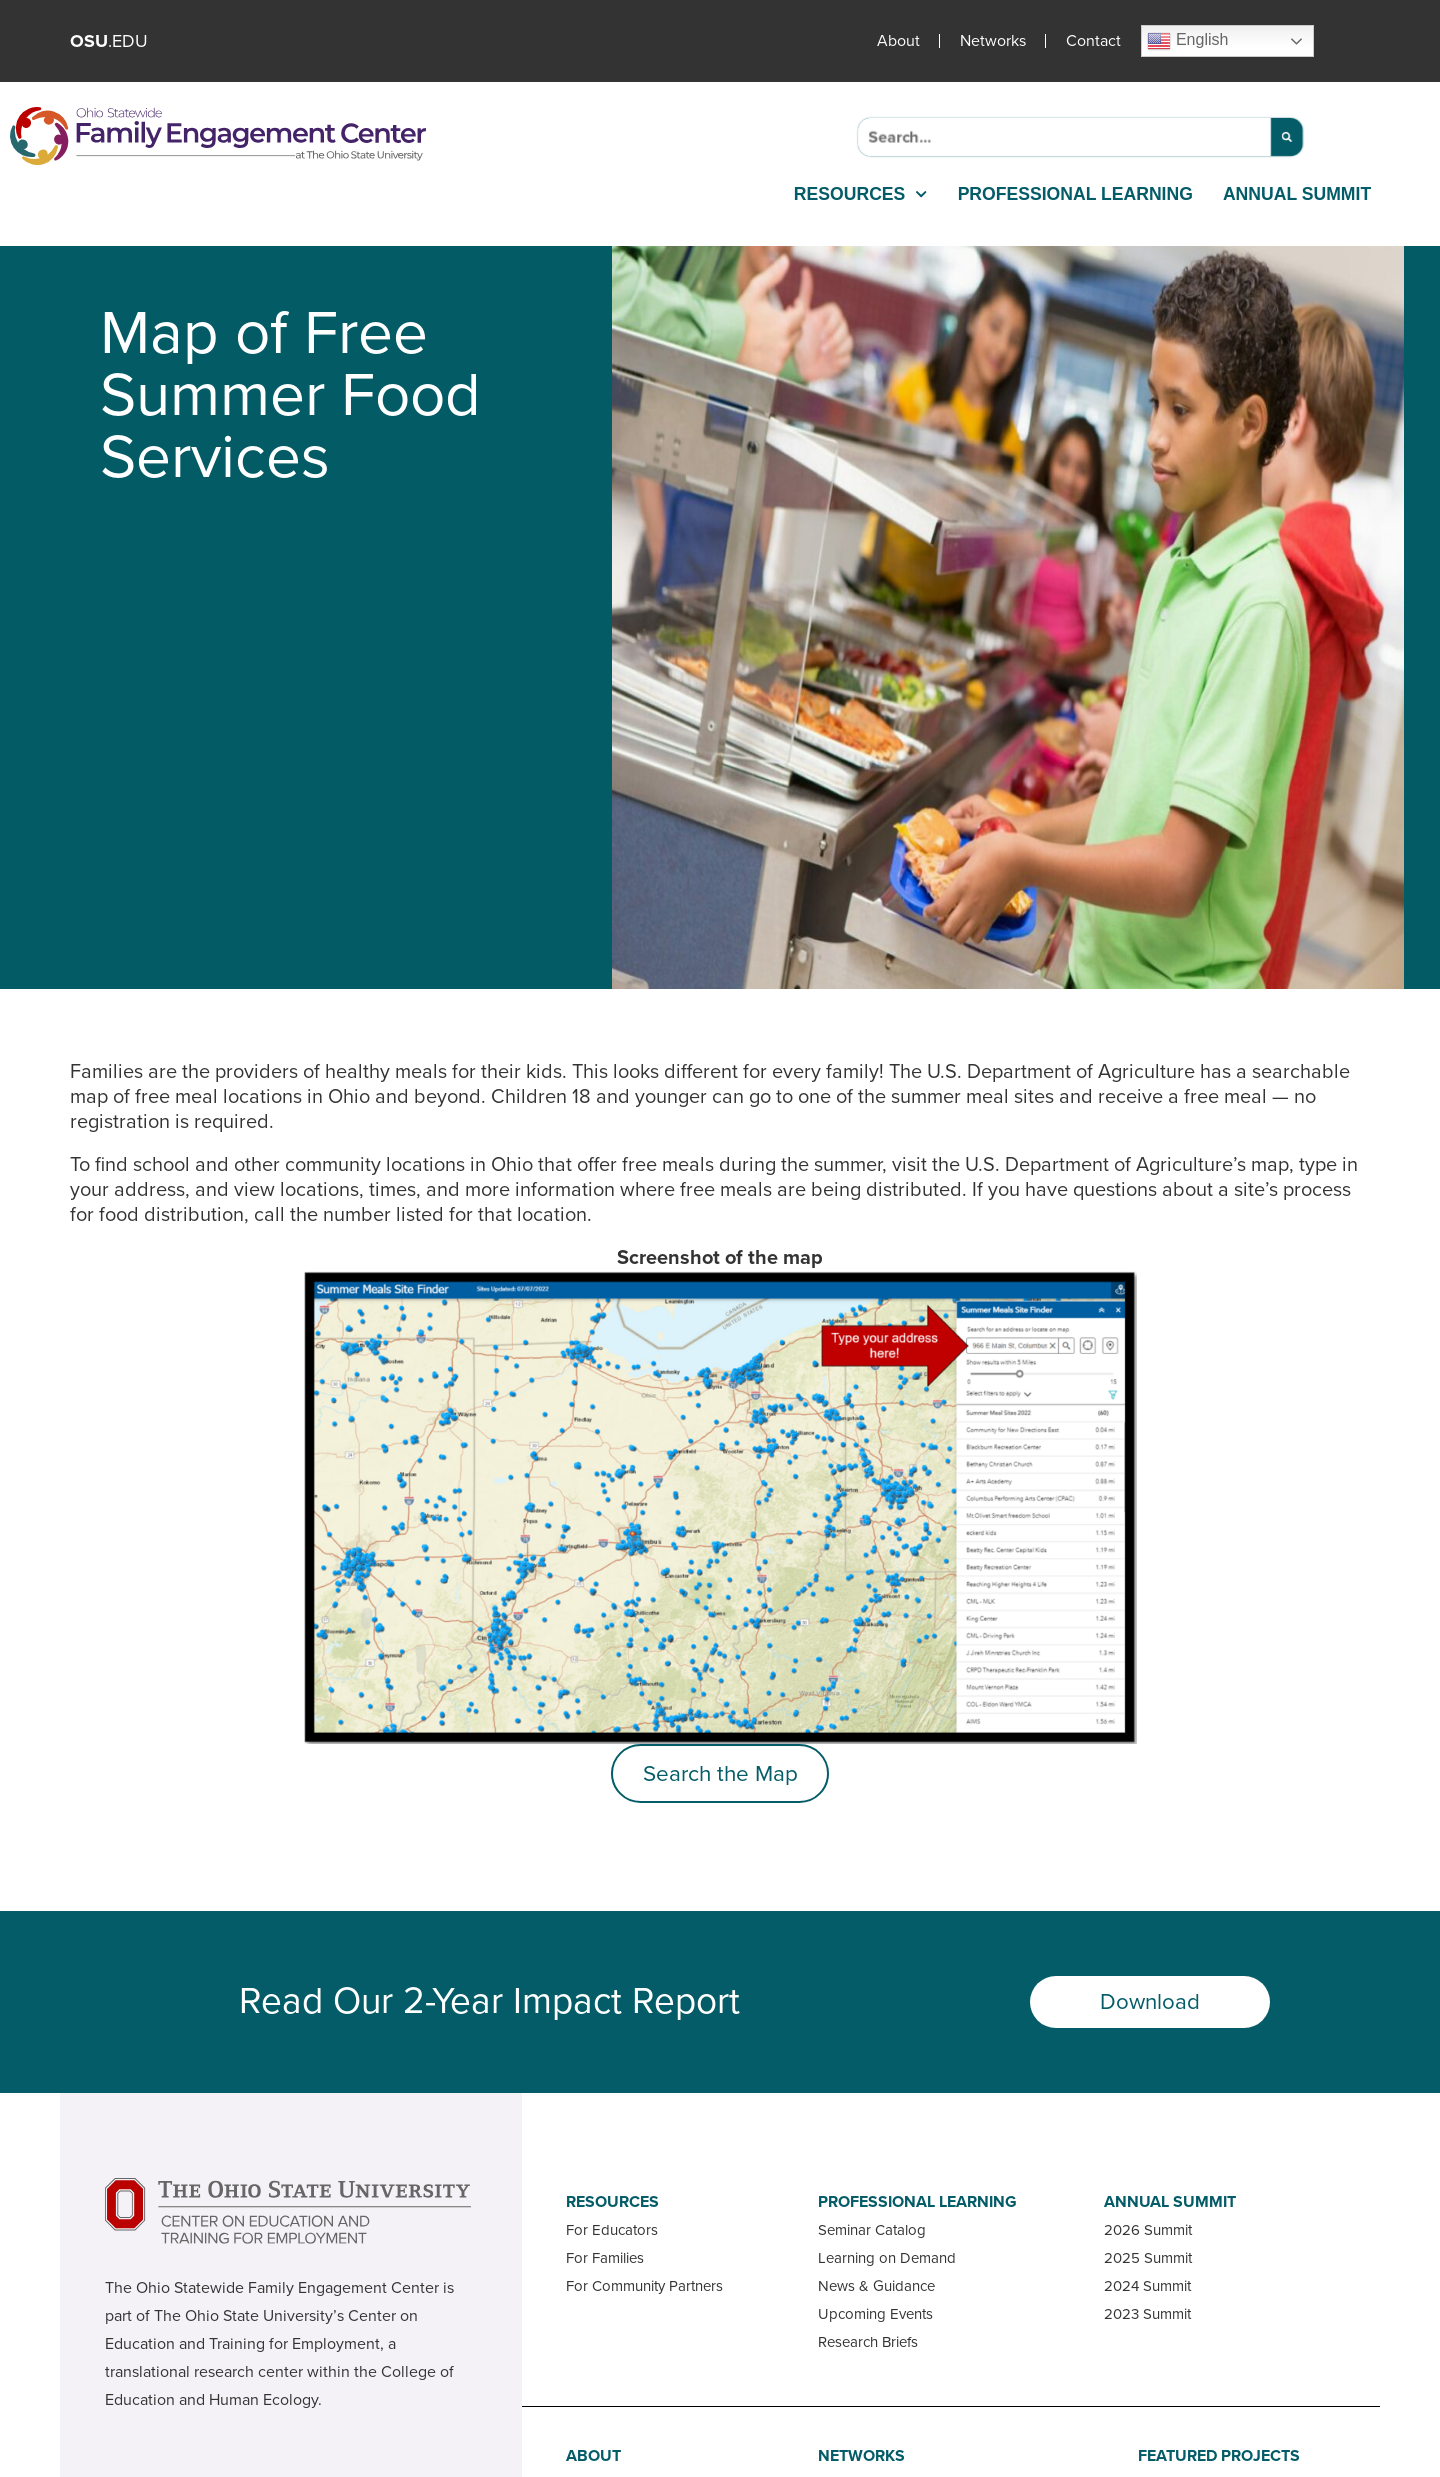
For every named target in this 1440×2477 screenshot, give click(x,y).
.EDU (109, 41)
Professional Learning (1075, 194)
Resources (861, 194)
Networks (993, 41)
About (898, 41)
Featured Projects (1219, 2456)
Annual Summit (1297, 194)
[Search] (1287, 137)
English (1187, 41)
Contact (1093, 41)
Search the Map (720, 1773)
